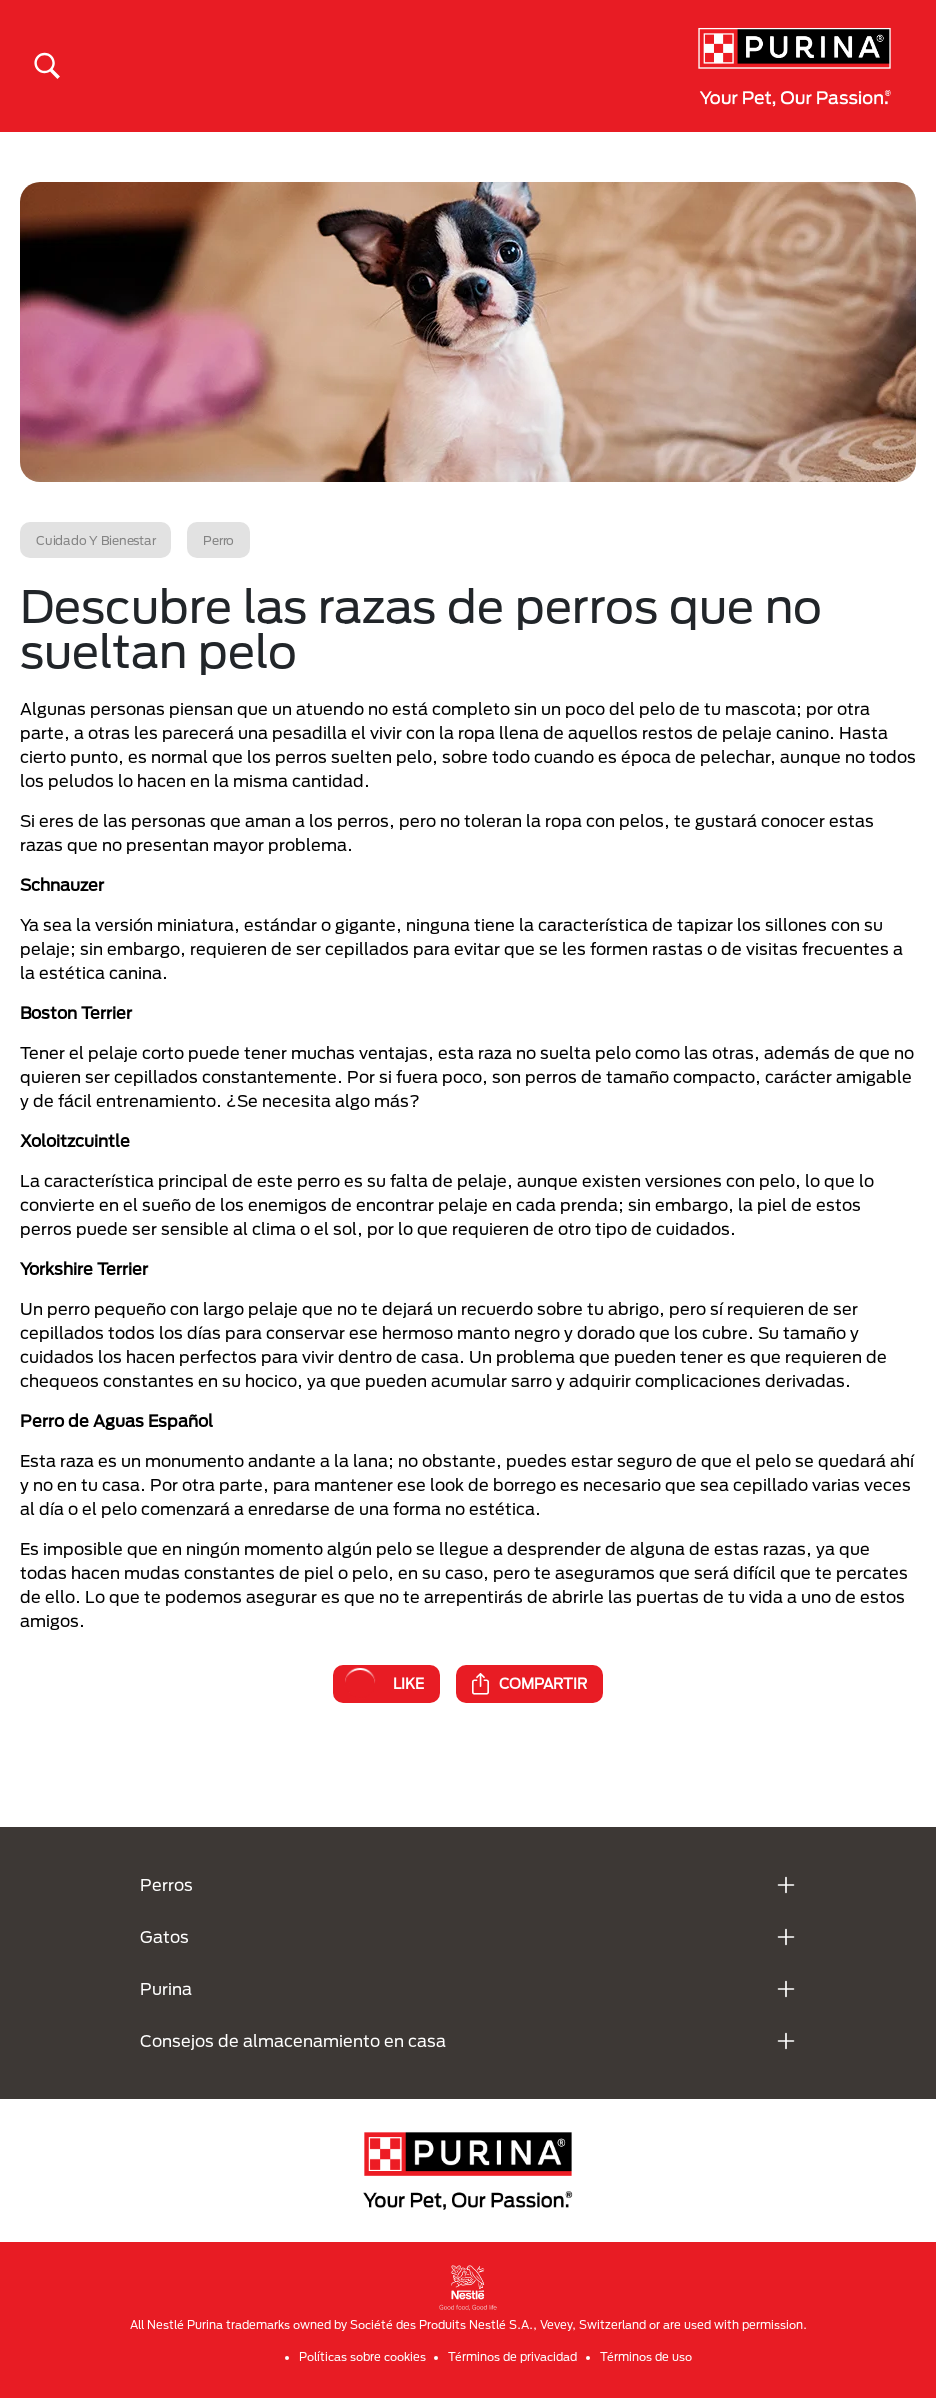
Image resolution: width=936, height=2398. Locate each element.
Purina (166, 1988)
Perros (166, 1884)
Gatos (164, 1936)
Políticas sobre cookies (362, 2356)
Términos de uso (646, 2356)
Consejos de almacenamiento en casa (293, 2040)
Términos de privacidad (512, 2356)
